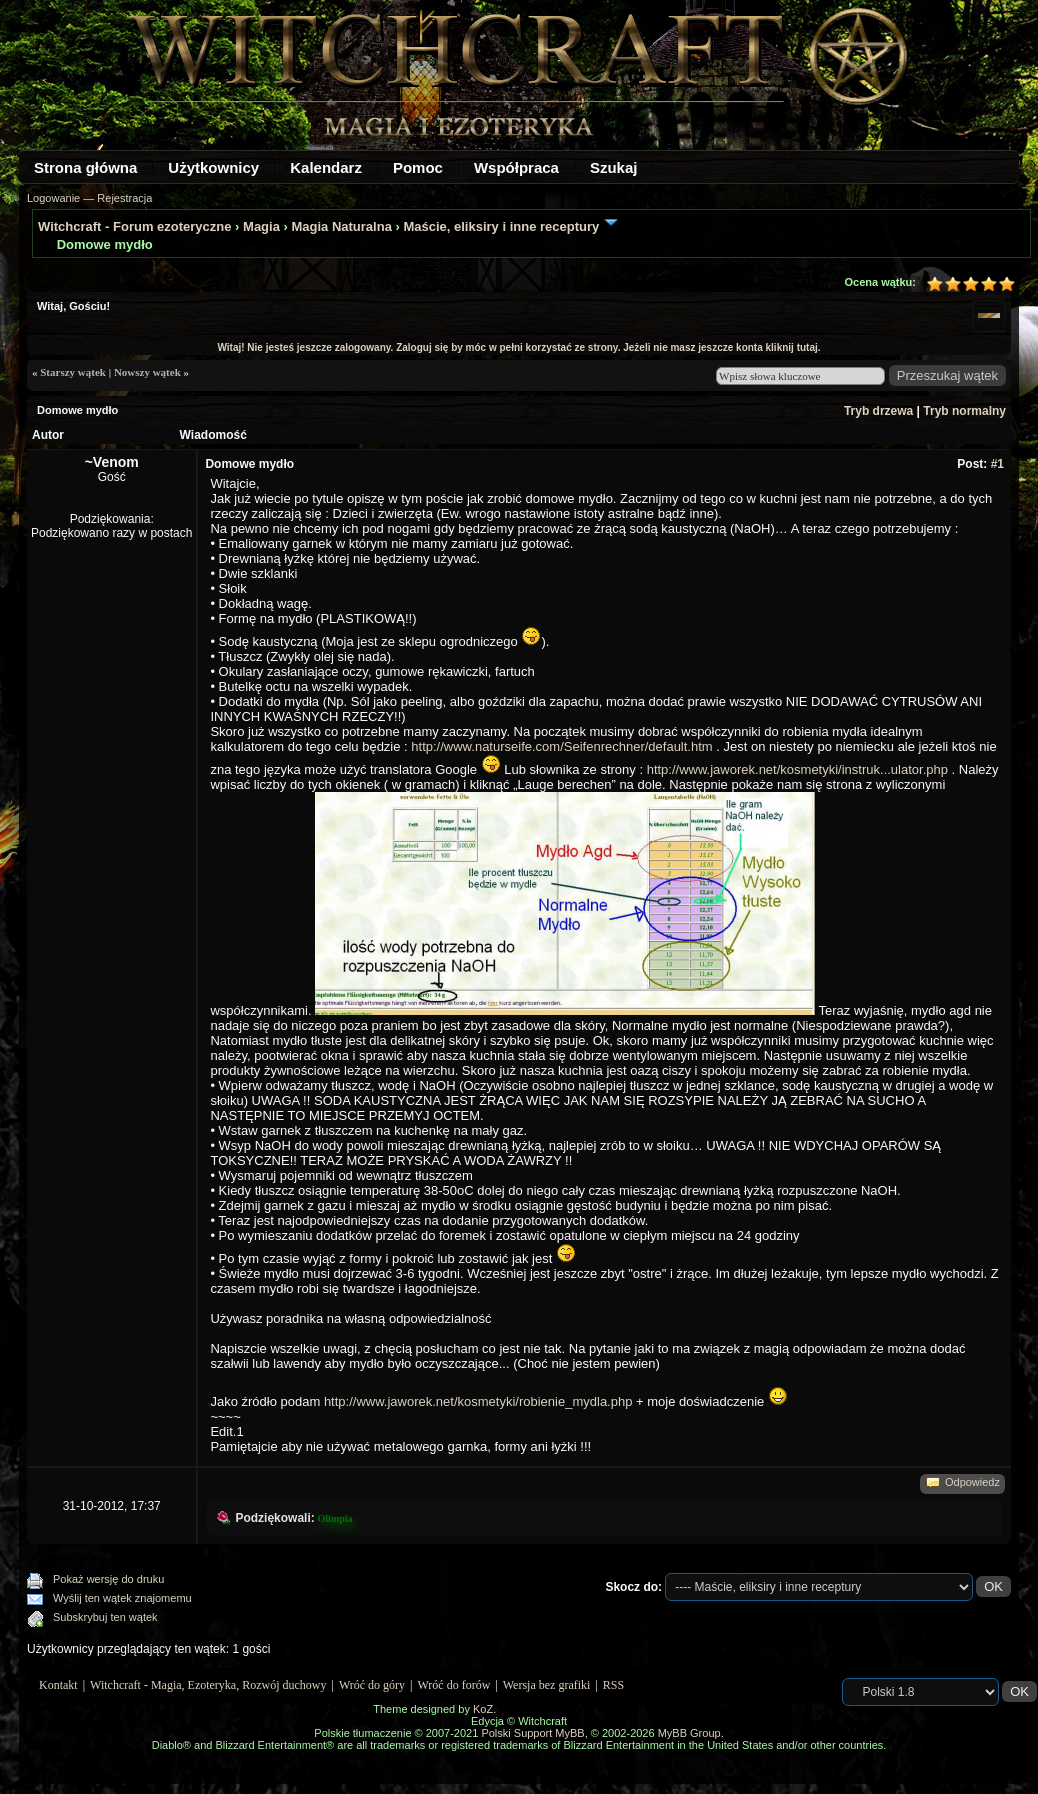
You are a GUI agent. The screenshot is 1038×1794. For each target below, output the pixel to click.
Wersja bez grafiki (547, 1685)
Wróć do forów (454, 1685)
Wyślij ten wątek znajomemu (122, 1598)
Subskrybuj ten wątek (105, 1617)
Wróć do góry (372, 1685)
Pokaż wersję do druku (108, 1579)
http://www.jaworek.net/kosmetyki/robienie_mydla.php (478, 1401)
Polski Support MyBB (532, 1733)
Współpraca (516, 167)
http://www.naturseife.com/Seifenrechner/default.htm (561, 746)
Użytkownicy (213, 167)
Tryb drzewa (878, 411)
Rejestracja (124, 198)
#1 (997, 464)
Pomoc (418, 167)
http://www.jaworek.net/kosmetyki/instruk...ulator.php (797, 769)
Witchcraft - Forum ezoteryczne (134, 226)
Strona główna (85, 167)
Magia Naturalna (341, 226)
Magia (261, 226)
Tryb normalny (964, 411)
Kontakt (58, 1685)
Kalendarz (326, 167)
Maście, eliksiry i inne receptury (501, 226)
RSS (613, 1685)
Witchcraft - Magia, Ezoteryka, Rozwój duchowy (208, 1685)
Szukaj (614, 167)
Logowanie (53, 198)
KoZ (483, 1709)
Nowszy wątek (147, 372)
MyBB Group (689, 1733)
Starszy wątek (73, 372)
